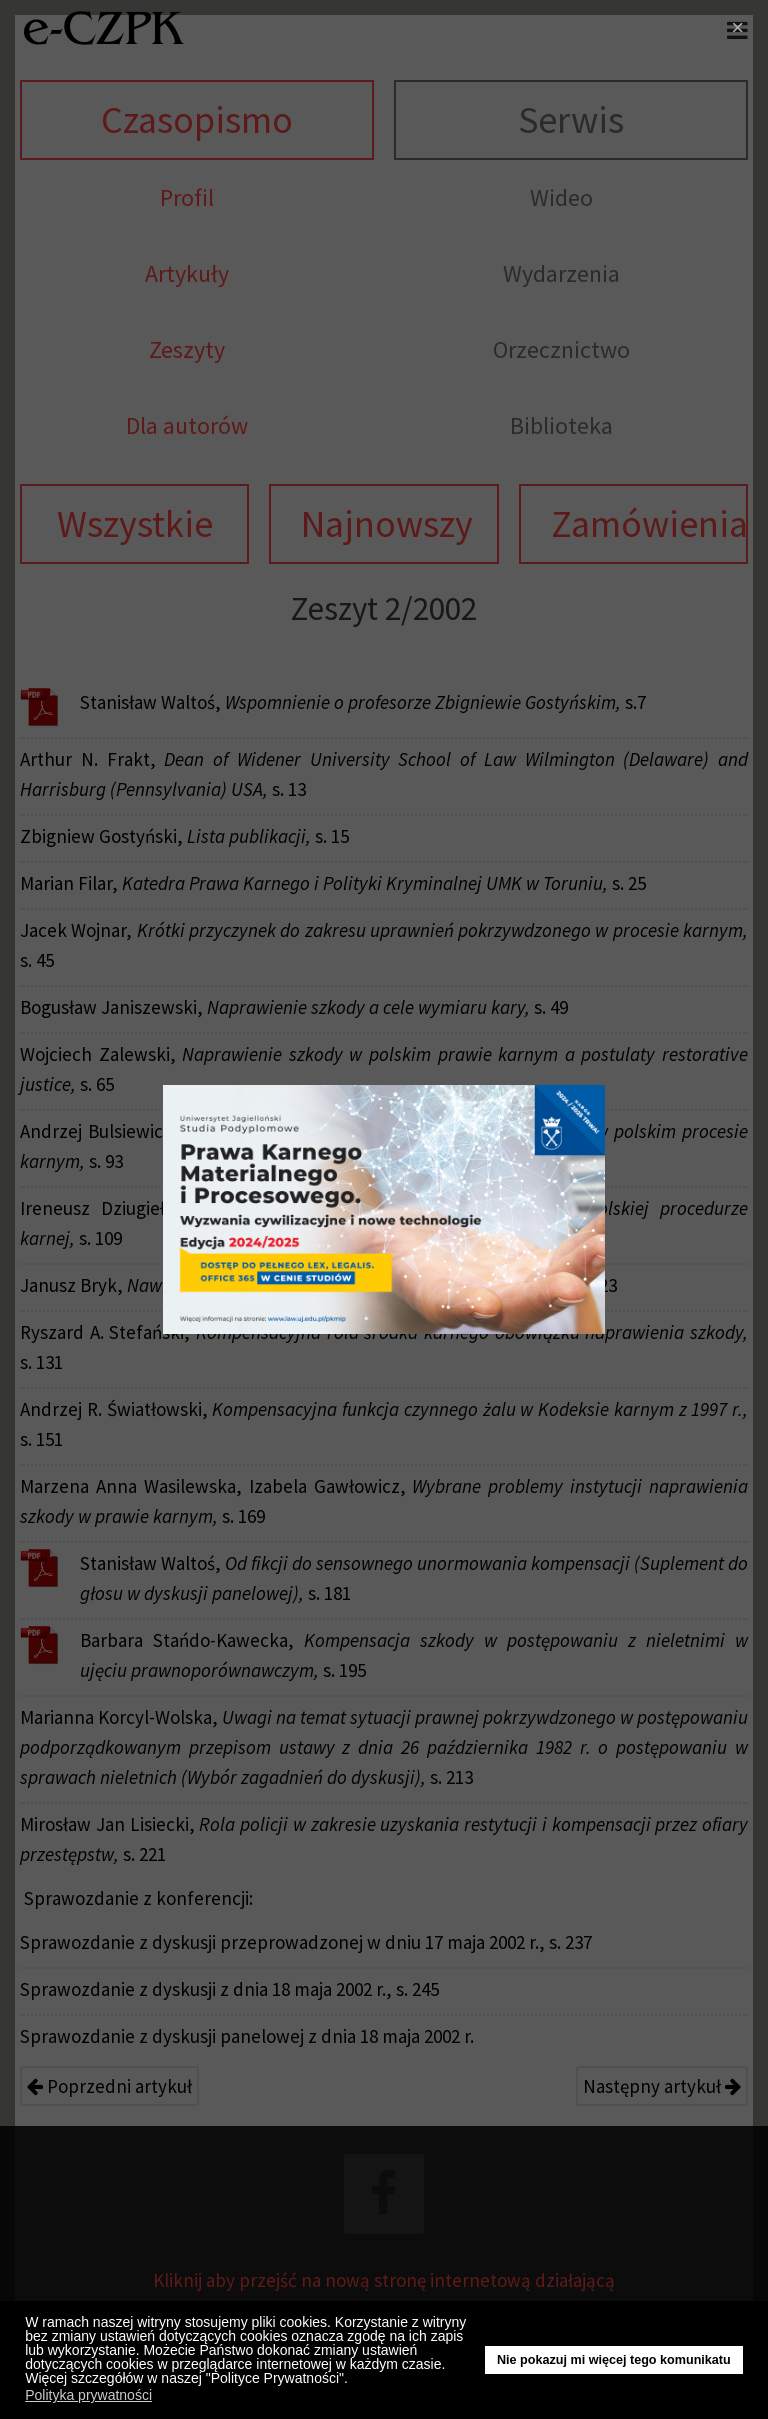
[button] (353, 2381)
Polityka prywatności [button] (88, 2395)
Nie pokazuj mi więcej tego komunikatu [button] (614, 2360)
